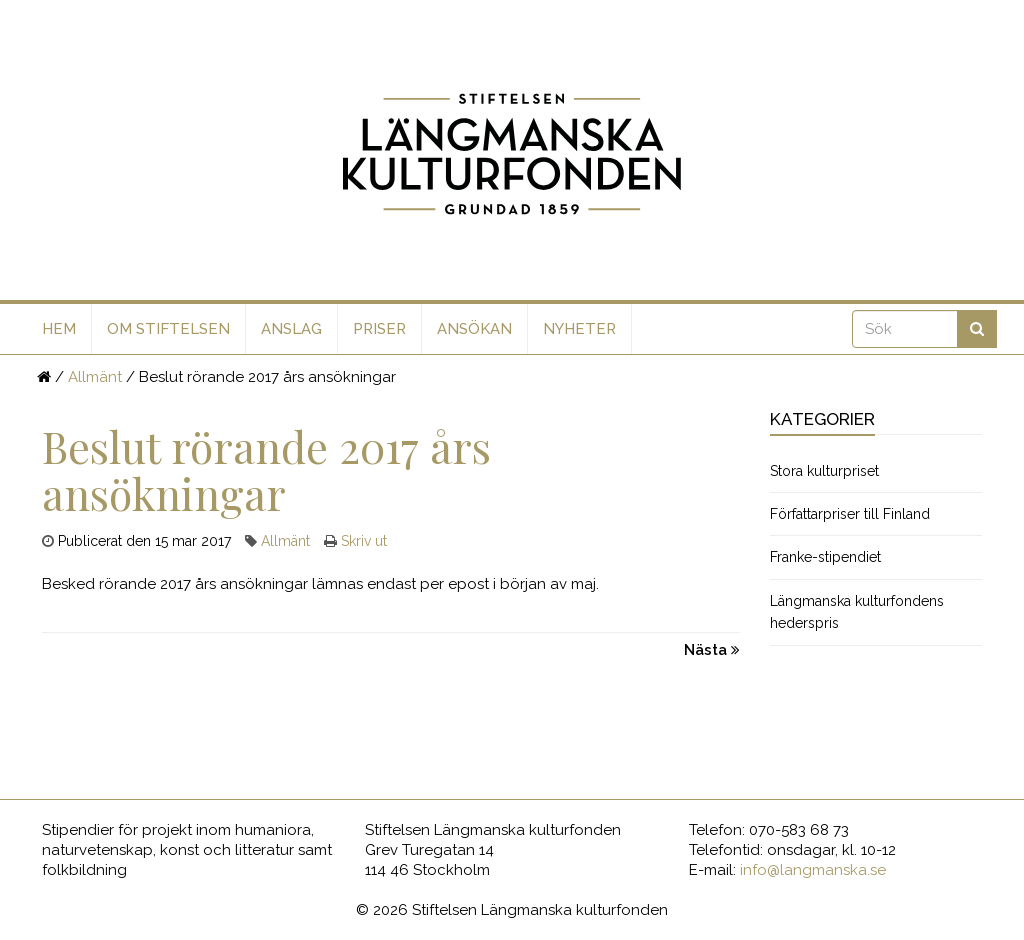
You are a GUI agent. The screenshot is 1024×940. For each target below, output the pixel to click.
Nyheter (579, 329)
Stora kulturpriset (824, 471)
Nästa (712, 650)
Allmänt (95, 377)
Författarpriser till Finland (850, 514)
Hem (59, 329)
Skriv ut (364, 541)
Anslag (291, 329)
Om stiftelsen (168, 329)
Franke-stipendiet (825, 557)
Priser (379, 329)
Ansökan (474, 329)
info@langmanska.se (813, 870)
